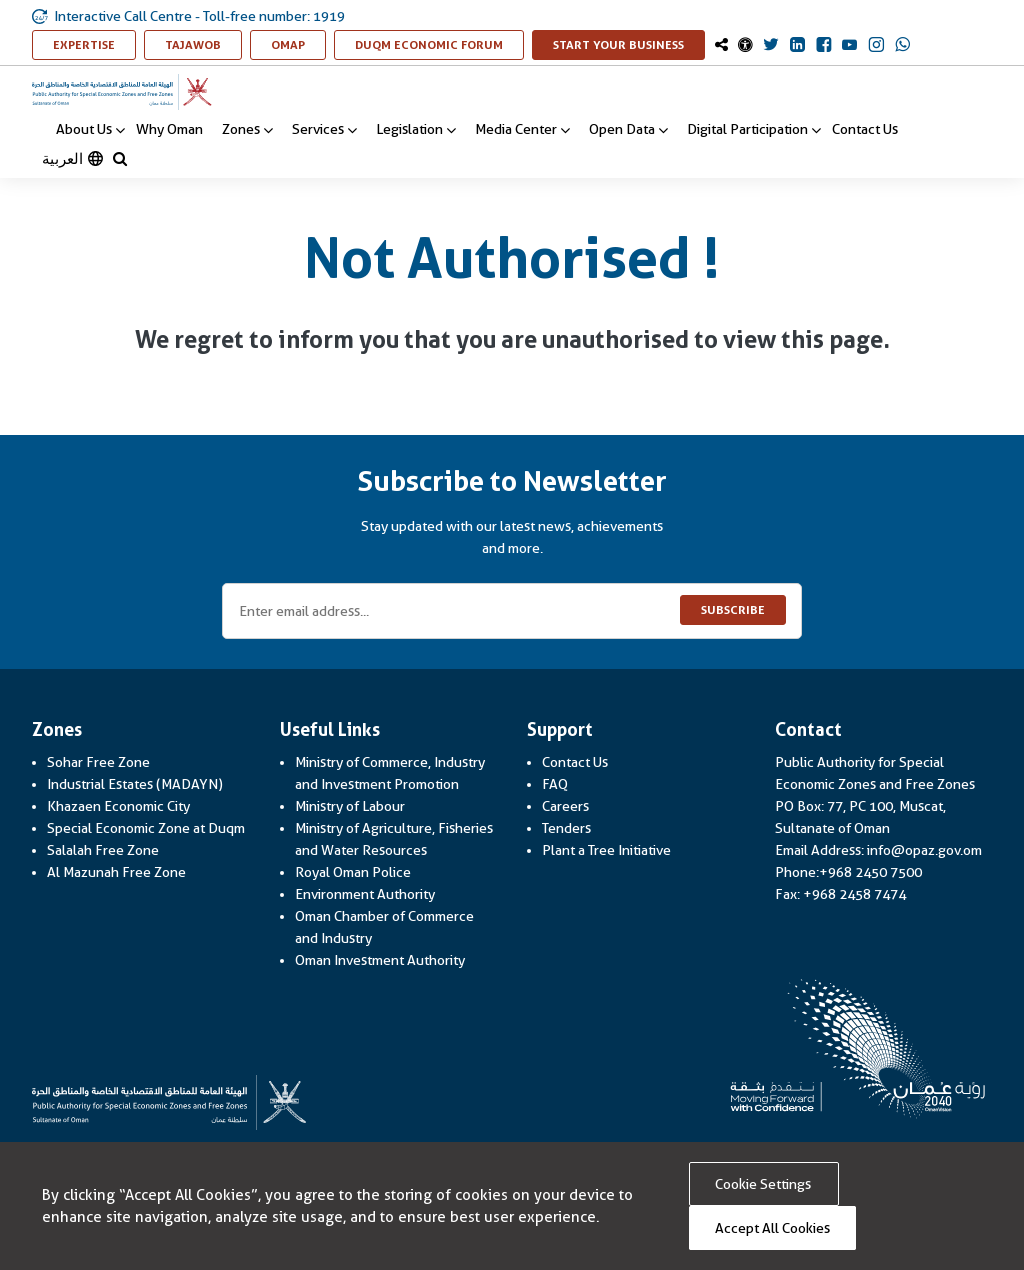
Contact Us (865, 129)
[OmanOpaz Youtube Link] (849, 46)
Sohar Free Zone (98, 762)
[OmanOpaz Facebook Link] (823, 46)
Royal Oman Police (353, 872)
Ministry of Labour (350, 806)
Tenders (566, 828)
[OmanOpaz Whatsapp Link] (903, 46)
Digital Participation (754, 129)
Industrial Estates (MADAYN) (135, 784)
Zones (247, 129)
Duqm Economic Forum (439, 44)
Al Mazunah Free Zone (116, 872)
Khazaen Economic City (118, 806)
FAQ (555, 784)
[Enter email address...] (512, 611)
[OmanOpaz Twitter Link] (771, 46)
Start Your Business (629, 44)
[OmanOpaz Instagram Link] (876, 46)
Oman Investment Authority (380, 960)
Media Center (522, 129)
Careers (565, 806)
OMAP (298, 44)
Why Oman (169, 129)
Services (324, 129)
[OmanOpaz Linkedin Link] (797, 46)
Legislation (416, 129)
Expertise (94, 44)
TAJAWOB (203, 44)
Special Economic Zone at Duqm (146, 828)
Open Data (628, 129)
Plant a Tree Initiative (606, 850)
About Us (90, 129)
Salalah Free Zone (103, 850)
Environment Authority (365, 894)
